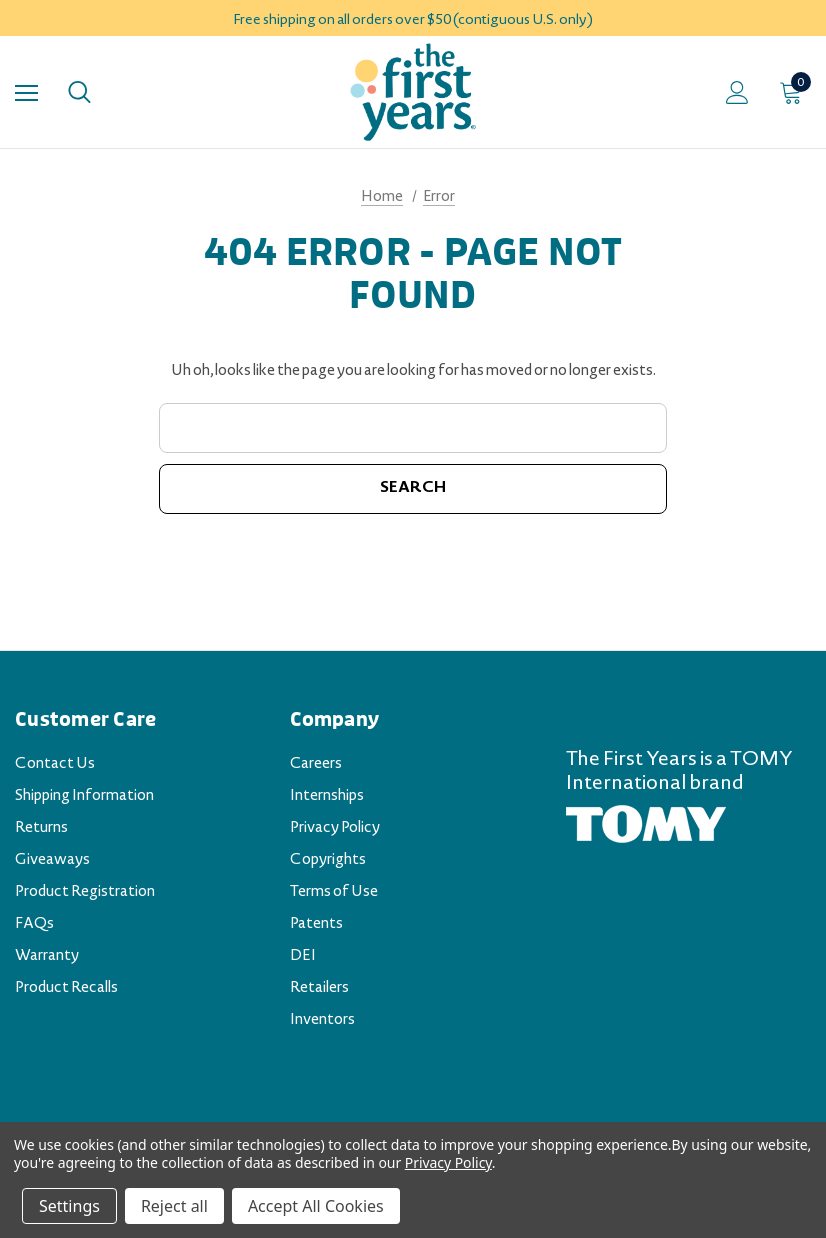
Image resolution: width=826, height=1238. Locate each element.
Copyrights (328, 861)
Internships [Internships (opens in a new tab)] (327, 797)
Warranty (47, 957)
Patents (316, 925)
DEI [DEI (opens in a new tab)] (303, 957)
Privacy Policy (335, 829)
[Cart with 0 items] (795, 92)
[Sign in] (737, 92)
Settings (69, 1206)
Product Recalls (66, 989)
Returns (41, 829)
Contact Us (55, 765)
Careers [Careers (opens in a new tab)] (316, 765)
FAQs (34, 925)
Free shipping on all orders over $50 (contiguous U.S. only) (413, 21)
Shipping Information (84, 797)
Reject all (174, 1206)
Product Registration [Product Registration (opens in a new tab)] (85, 893)
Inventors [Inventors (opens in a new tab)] (322, 1021)
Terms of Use (334, 893)
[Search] (79, 92)
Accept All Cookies (316, 1206)
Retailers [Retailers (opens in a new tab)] (319, 989)
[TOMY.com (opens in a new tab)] (646, 826)
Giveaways (52, 861)
